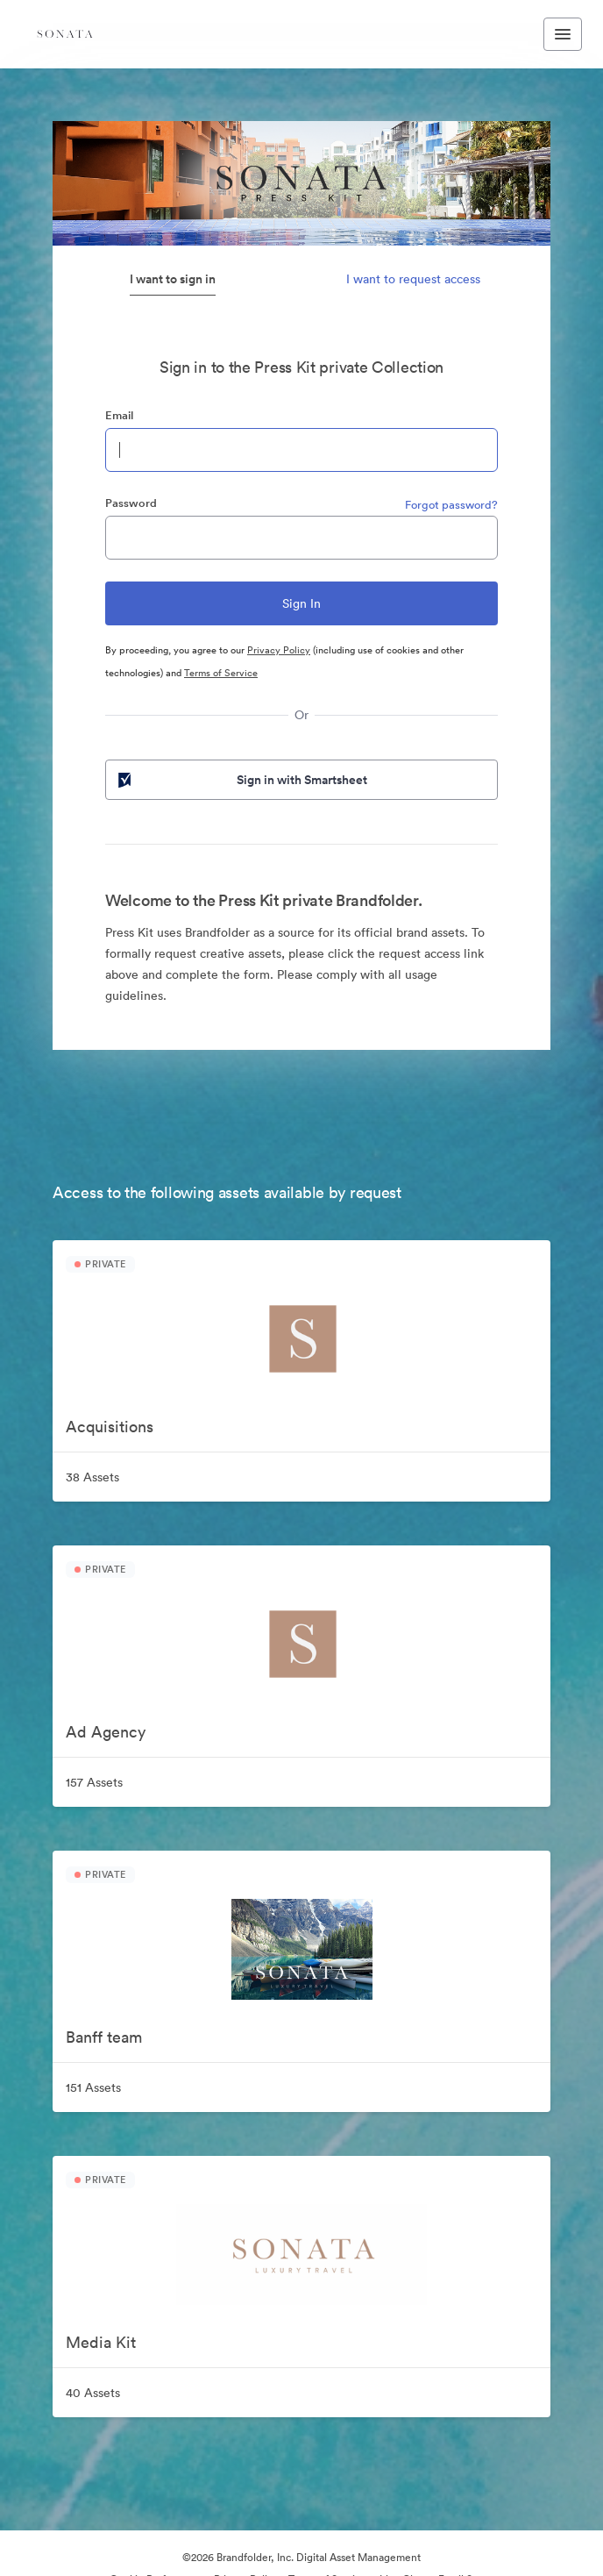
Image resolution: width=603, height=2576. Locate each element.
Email (119, 415)
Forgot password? (451, 504)
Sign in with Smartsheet (241, 779)
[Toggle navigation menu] (562, 34)
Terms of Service (221, 673)
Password (131, 503)
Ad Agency (105, 1732)
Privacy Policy (278, 650)
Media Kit (101, 2342)
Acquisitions (109, 1426)
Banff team (104, 2037)
